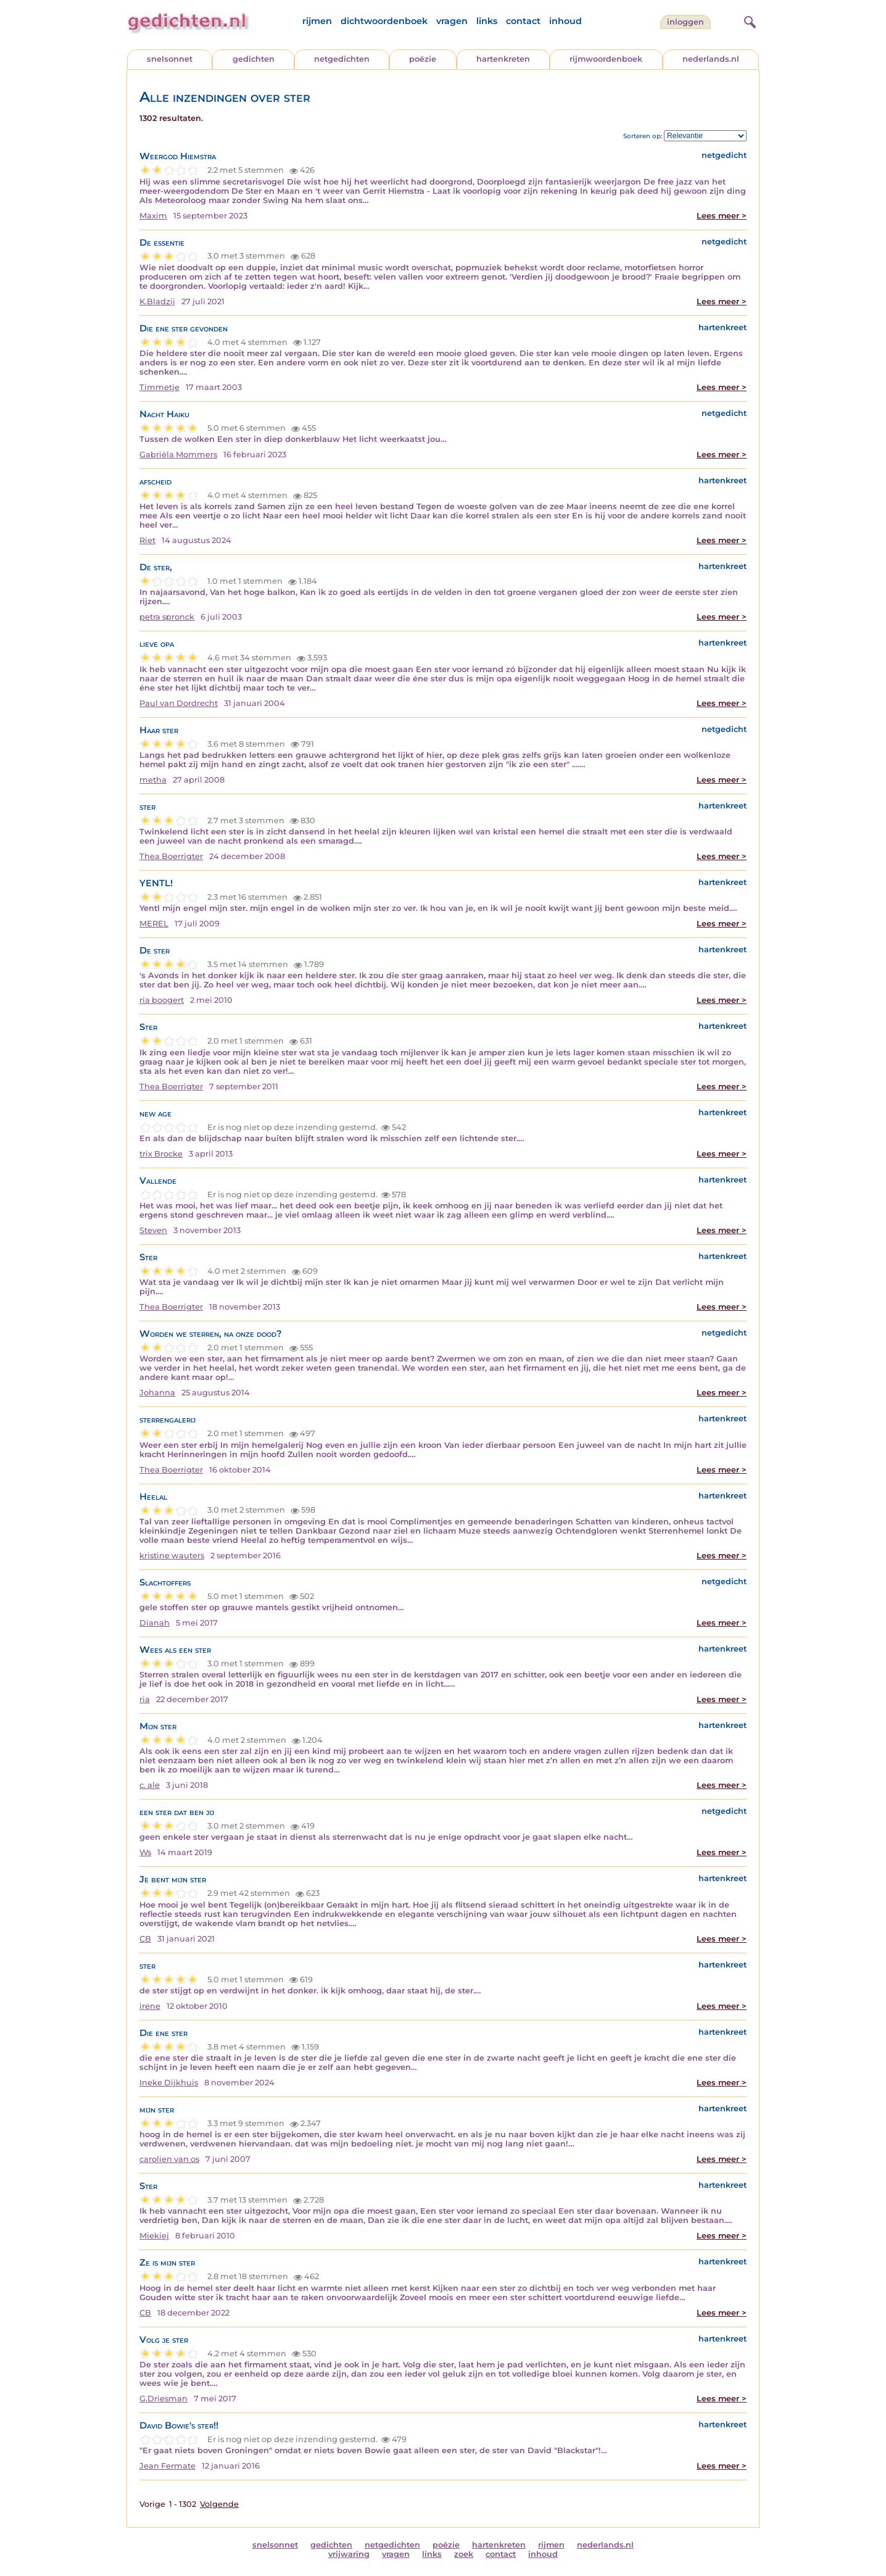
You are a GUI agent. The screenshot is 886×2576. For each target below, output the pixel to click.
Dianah (154, 1622)
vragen (452, 21)
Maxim (153, 215)
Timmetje (159, 387)
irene (149, 2006)
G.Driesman (163, 2398)
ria (144, 1699)
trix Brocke (161, 1153)
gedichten (254, 59)
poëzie (422, 59)
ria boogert (161, 1000)
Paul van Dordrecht (178, 703)
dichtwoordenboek (384, 21)
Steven (153, 1230)
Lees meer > (722, 215)
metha (153, 779)
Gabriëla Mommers (178, 454)
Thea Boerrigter (171, 856)
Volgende (219, 2504)
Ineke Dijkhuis (168, 2082)
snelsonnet (170, 59)
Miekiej (154, 2235)
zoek (463, 2554)
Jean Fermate (167, 2465)
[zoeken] (748, 20)
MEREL (153, 923)
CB (145, 1938)
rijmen (317, 21)
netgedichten (342, 59)
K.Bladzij (157, 301)
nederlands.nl (710, 59)
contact (523, 21)
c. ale (149, 1785)
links (486, 21)
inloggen (685, 22)
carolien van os (169, 2159)
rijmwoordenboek (605, 59)
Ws (145, 1852)
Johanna (157, 1392)
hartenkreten (503, 59)
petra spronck (166, 616)
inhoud (565, 21)
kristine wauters (171, 1555)
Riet (147, 540)
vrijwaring (349, 2554)
